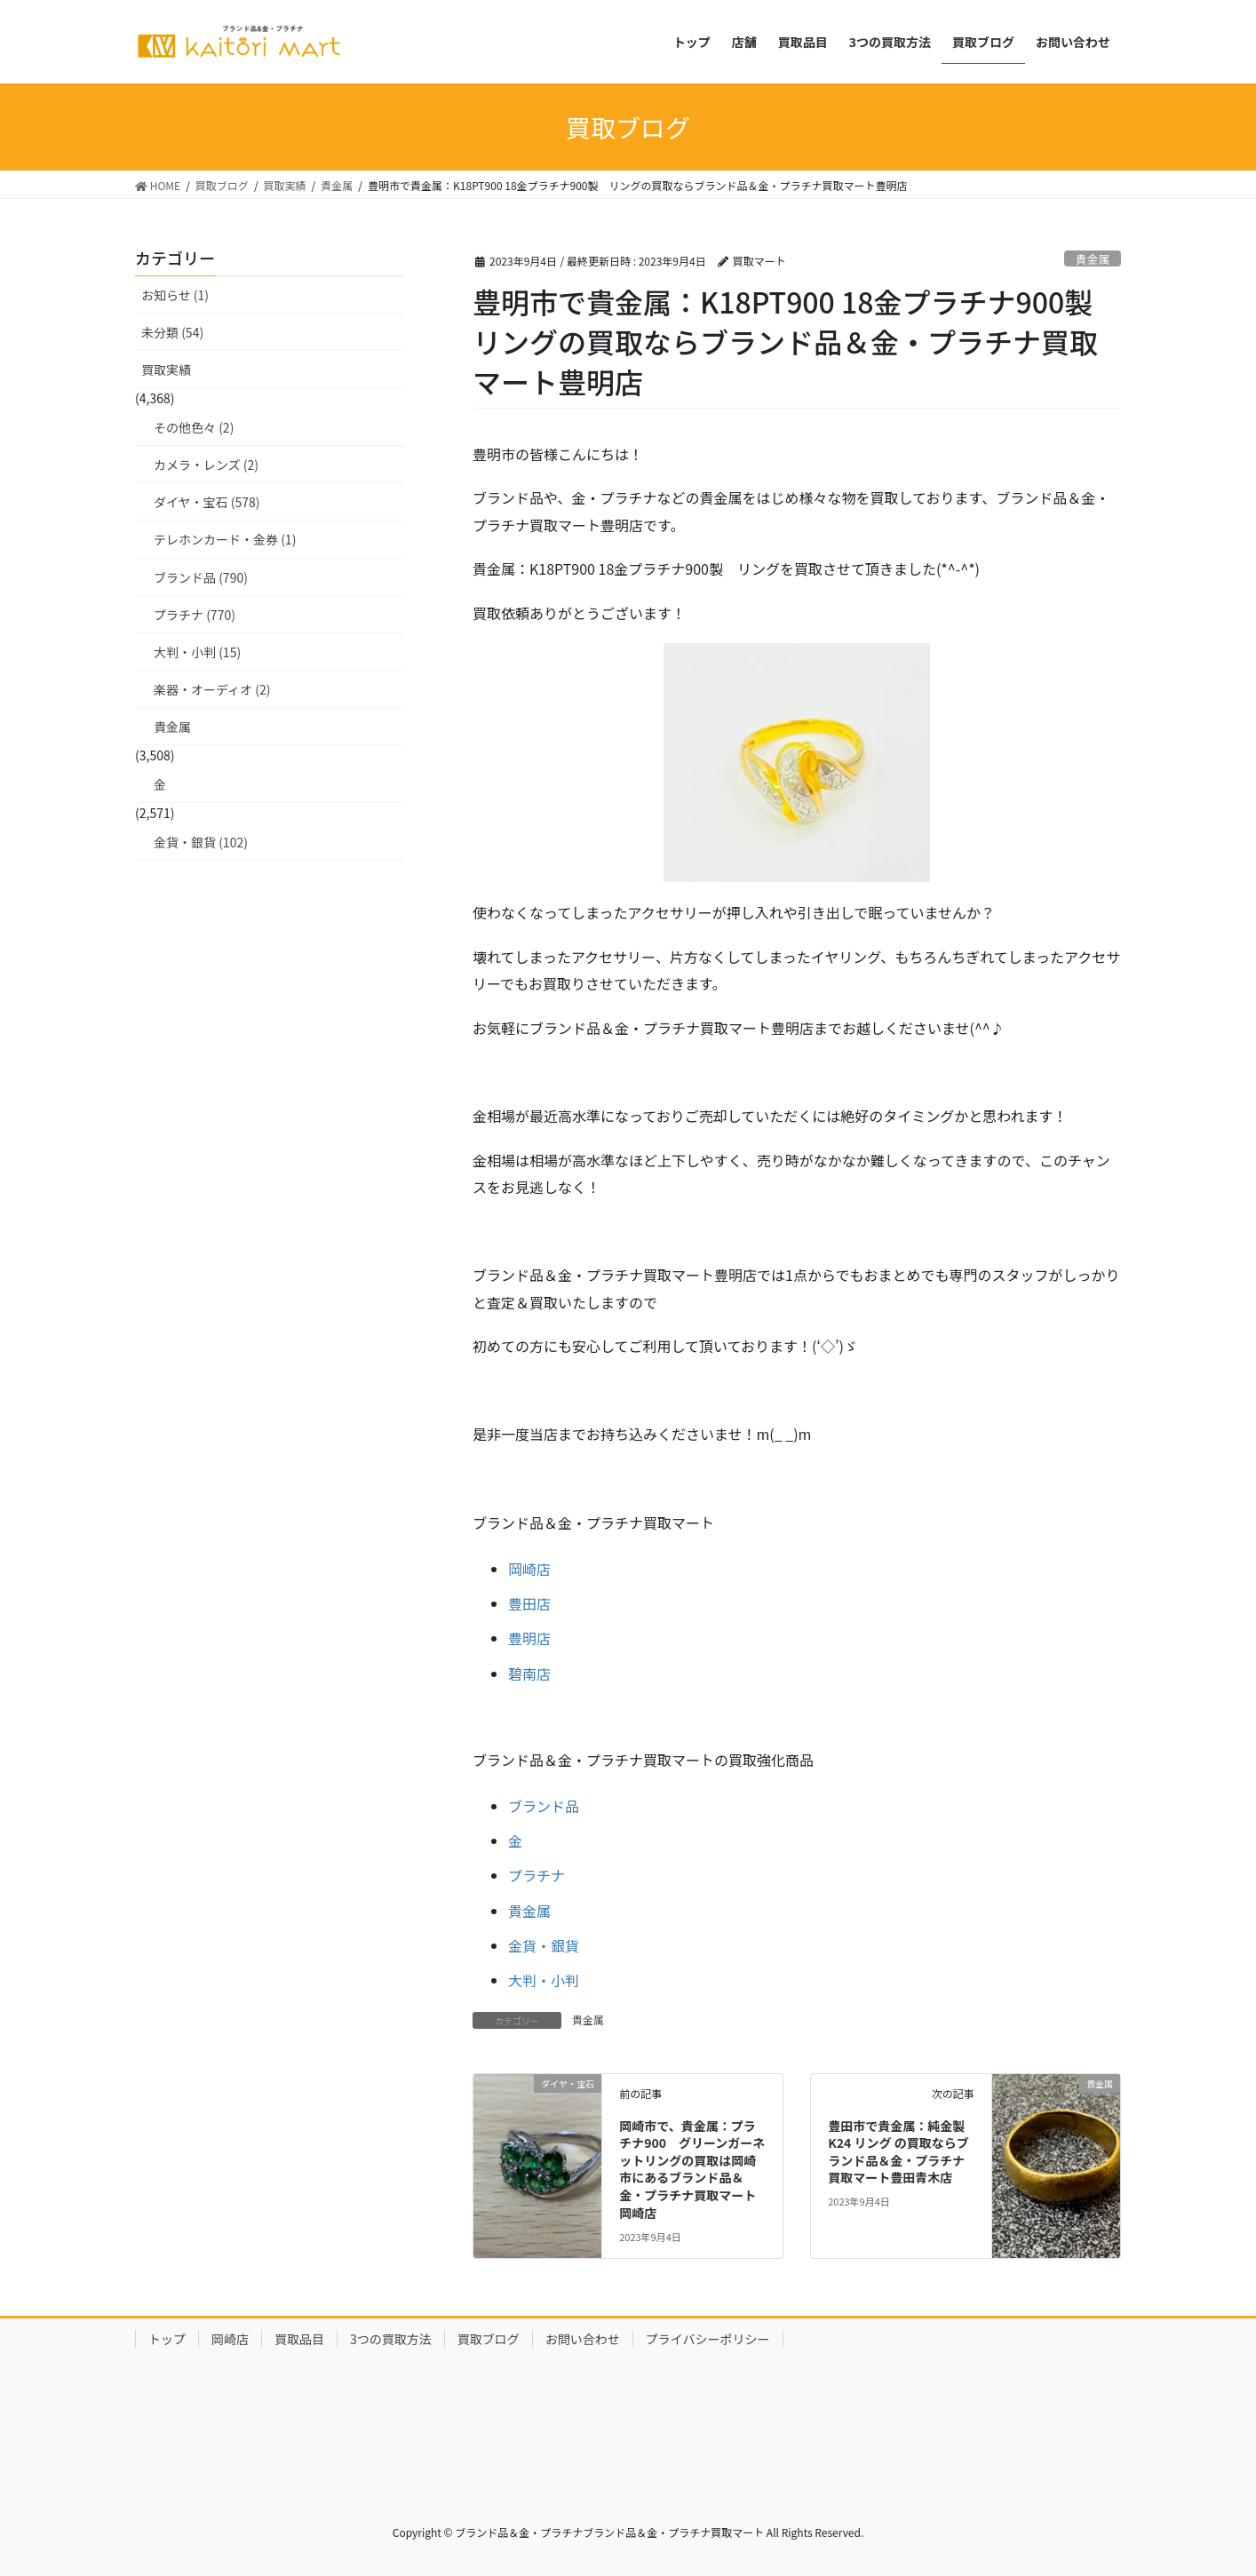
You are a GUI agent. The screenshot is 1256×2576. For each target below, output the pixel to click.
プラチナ (536, 1875)
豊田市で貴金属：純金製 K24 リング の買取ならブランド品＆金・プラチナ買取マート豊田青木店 (898, 2152)
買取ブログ (488, 2339)
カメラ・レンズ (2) (206, 464)
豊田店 (529, 1603)
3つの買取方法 (391, 2339)
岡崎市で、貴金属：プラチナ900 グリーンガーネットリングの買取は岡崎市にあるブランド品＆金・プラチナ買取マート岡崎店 (692, 2169)
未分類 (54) (172, 332)
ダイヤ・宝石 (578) (207, 502)
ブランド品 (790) (201, 577)
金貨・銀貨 (543, 1945)
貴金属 (1092, 258)
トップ (167, 2339)
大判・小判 (543, 1980)
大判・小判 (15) (197, 652)
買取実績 (166, 369)
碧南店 (529, 1673)
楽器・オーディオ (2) (212, 689)
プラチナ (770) (194, 615)
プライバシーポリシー (708, 2339)
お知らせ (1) (175, 295)
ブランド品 (543, 1806)
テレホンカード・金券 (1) (225, 539)
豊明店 (529, 1638)
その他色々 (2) (194, 427)
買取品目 (299, 2339)
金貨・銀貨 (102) (201, 842)
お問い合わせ (582, 2339)
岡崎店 (529, 1568)
